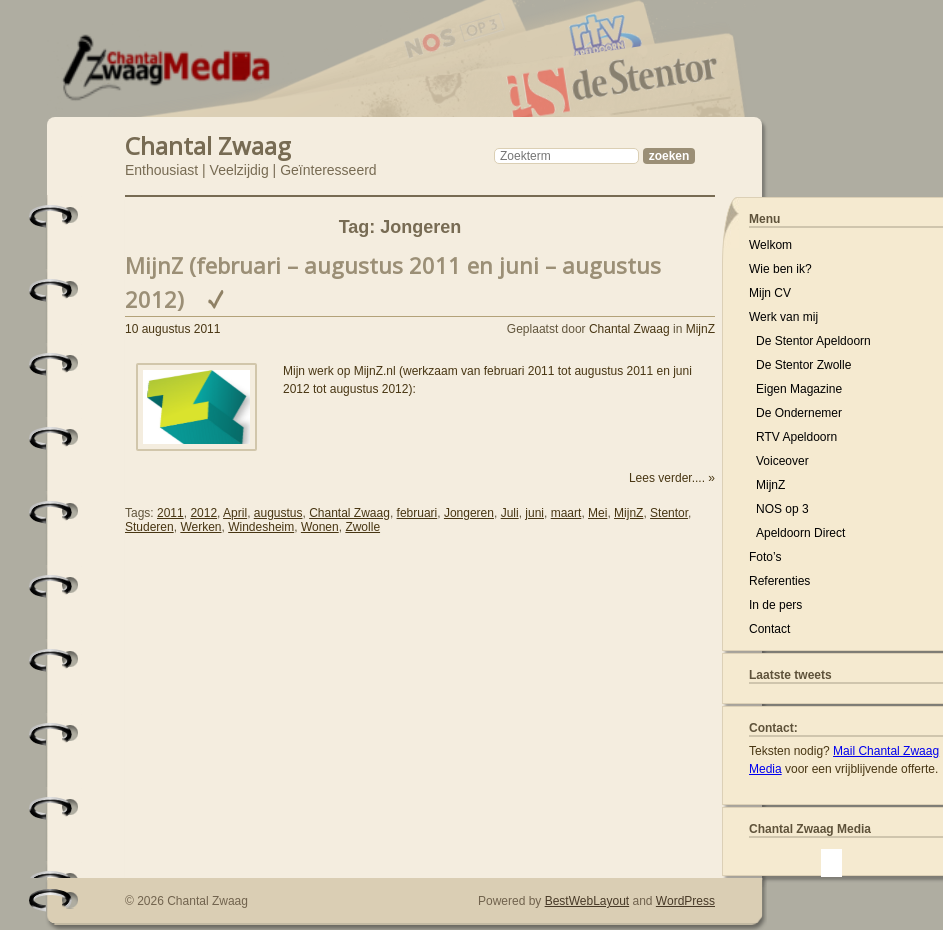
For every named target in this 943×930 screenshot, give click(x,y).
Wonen (320, 527)
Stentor (669, 513)
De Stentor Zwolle (803, 365)
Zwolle (362, 527)
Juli (510, 513)
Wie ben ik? (780, 269)
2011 (170, 513)
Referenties (779, 581)
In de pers (775, 605)
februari (417, 513)
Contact (769, 629)
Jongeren (469, 513)
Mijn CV (770, 293)
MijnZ (700, 329)
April (235, 513)
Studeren (149, 527)
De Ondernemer (799, 413)
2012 (203, 513)
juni (534, 513)
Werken (200, 527)
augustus (278, 513)
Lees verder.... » (672, 478)
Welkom (770, 245)
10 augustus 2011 (172, 329)
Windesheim (261, 527)
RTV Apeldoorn (796, 437)
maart (566, 513)
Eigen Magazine (799, 389)
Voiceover (782, 461)
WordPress (685, 901)
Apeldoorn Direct (800, 533)
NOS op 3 (782, 509)
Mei (597, 513)
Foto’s (765, 557)
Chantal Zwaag (208, 143)
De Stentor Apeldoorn (813, 341)
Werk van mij (783, 317)
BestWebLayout (587, 901)
